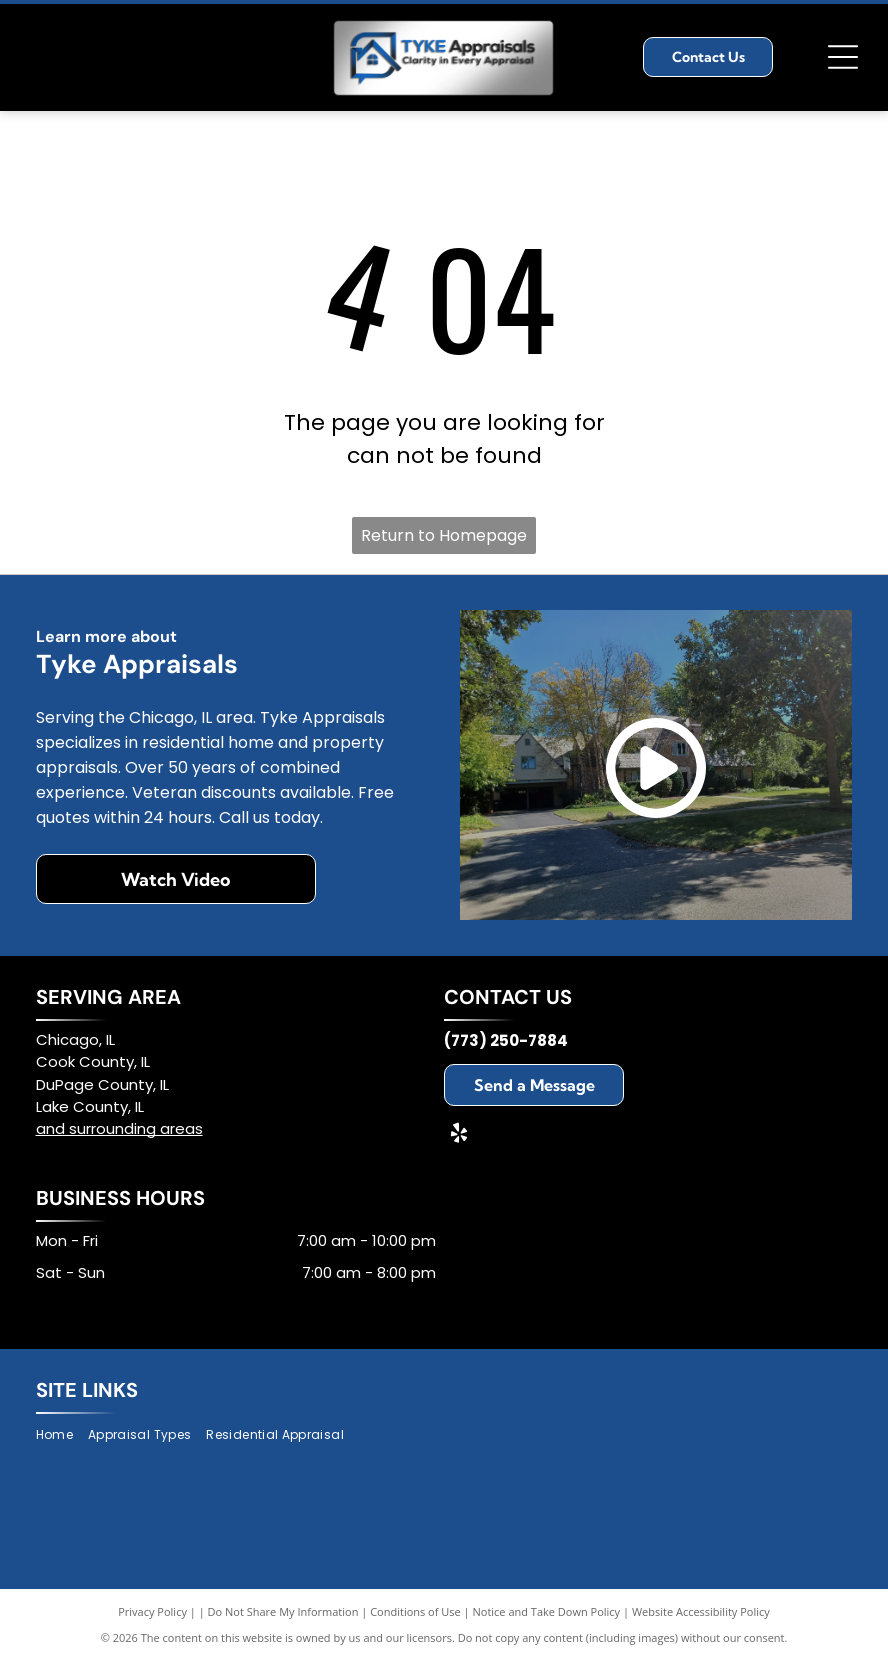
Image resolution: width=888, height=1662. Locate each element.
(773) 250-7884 (506, 1040)
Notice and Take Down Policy (547, 1611)
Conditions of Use (415, 1611)
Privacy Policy (152, 1611)
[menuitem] (62, 1435)
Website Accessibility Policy (701, 1611)
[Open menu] (843, 57)
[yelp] (459, 1135)
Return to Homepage (444, 535)
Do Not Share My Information (283, 1611)
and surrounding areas (119, 1128)
